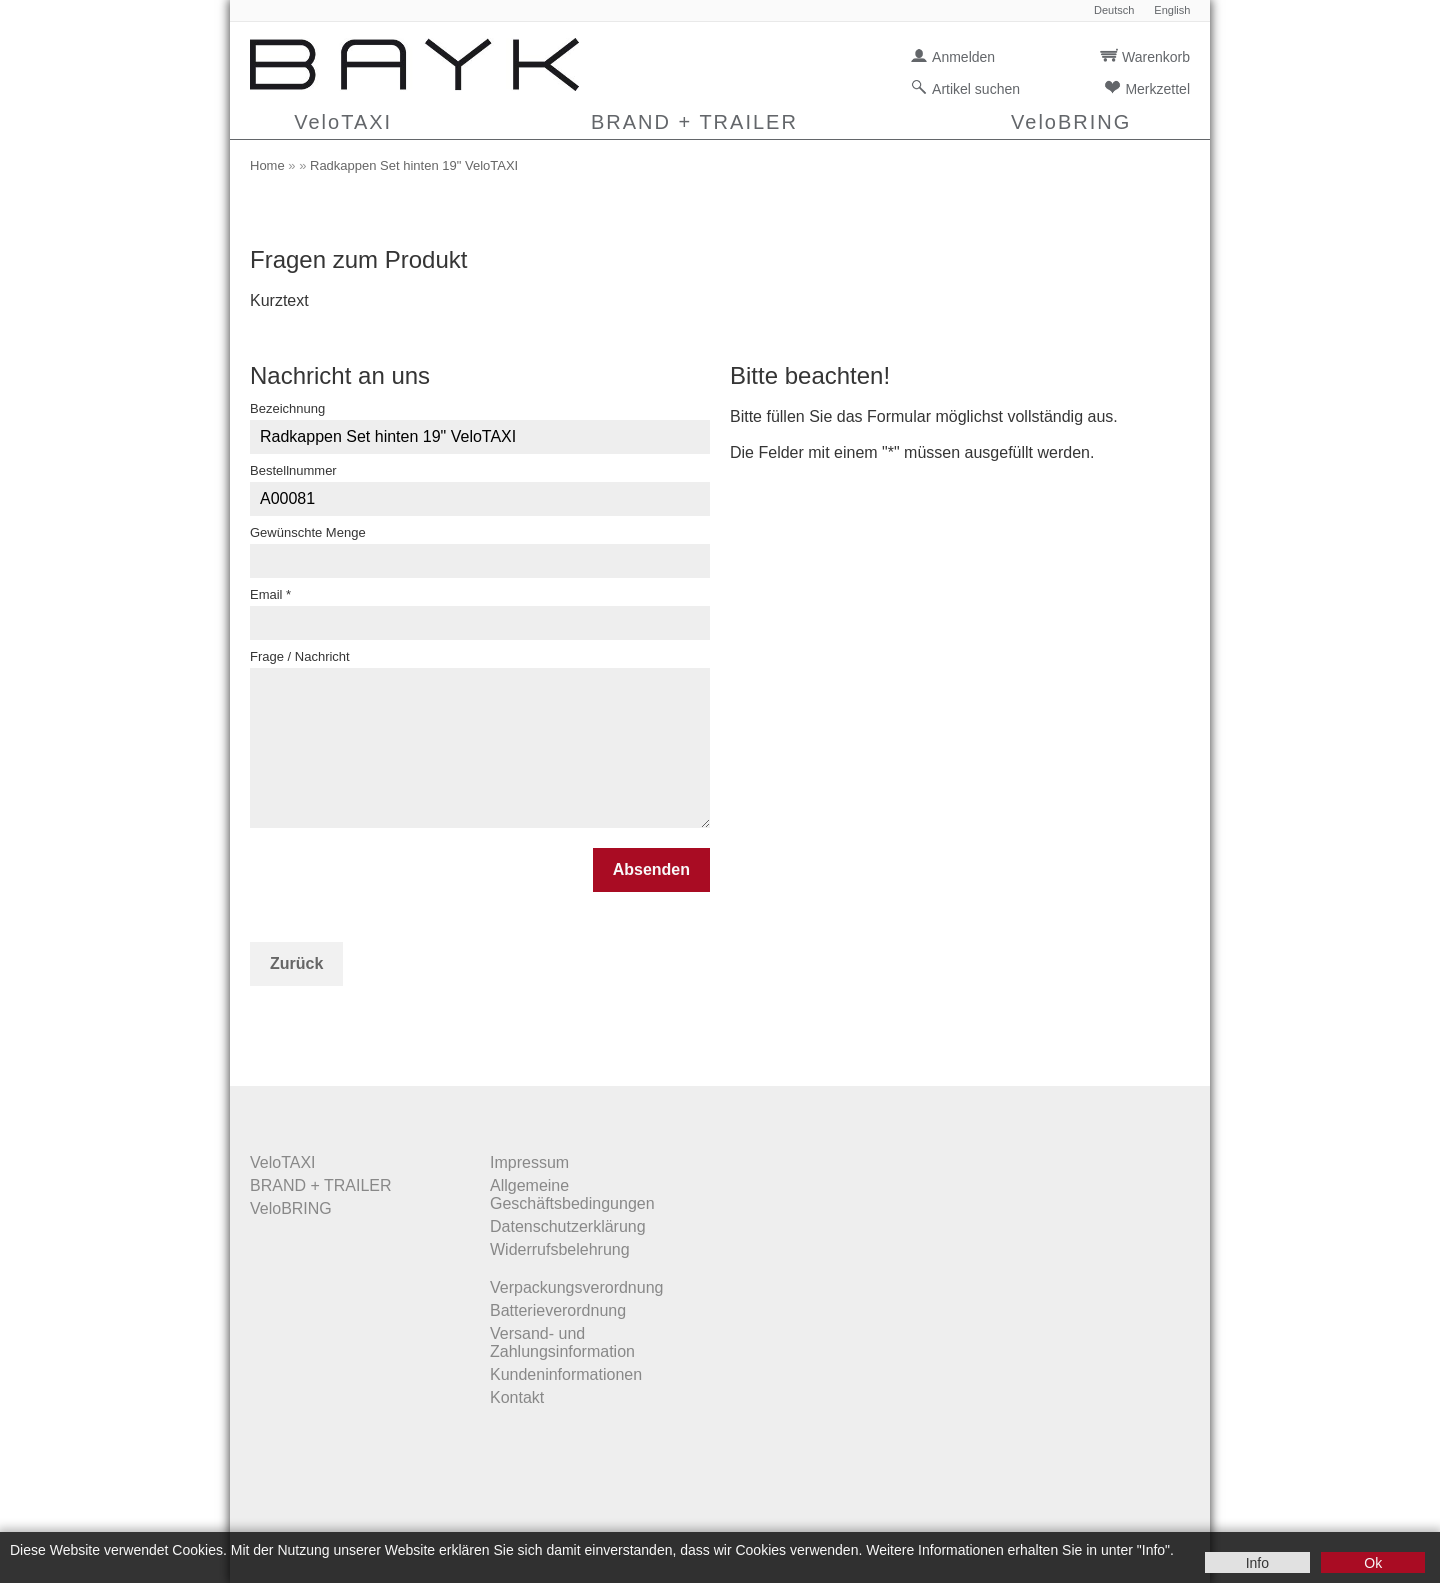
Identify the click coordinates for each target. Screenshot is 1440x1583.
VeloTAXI (343, 122)
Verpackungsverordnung (576, 1287)
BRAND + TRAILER (694, 122)
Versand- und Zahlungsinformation (562, 1342)
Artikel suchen (976, 89)
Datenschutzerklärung (568, 1226)
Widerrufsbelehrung (560, 1249)
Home (267, 165)
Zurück (296, 963)
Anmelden (963, 57)
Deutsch (1114, 10)
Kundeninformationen (566, 1374)
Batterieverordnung (558, 1310)
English (1172, 10)
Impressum (529, 1162)
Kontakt (517, 1397)
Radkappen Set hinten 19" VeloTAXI (414, 165)
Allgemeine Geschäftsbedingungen (572, 1194)
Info (1257, 1563)
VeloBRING (1071, 122)
